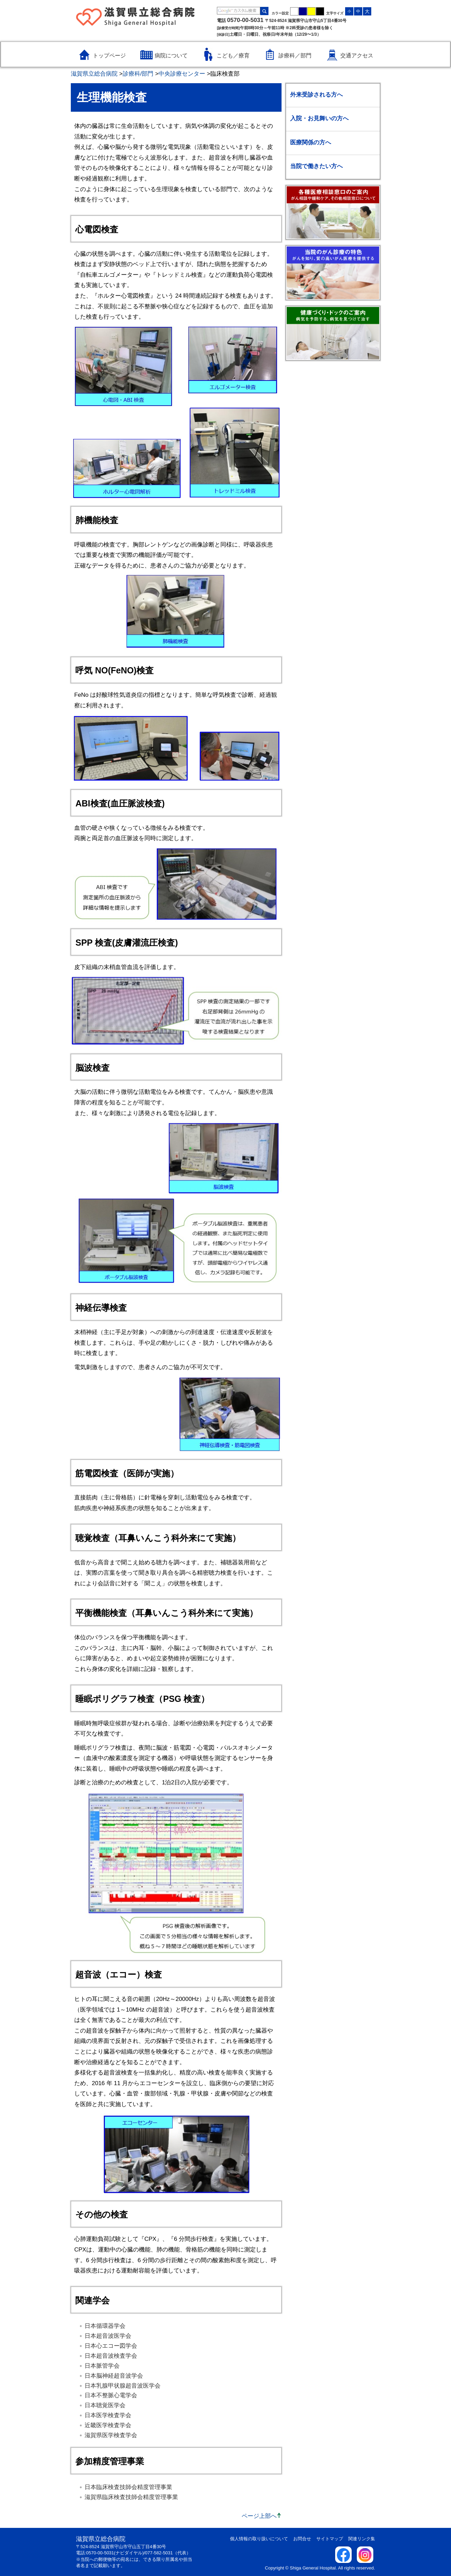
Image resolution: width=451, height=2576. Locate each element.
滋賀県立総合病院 (94, 73)
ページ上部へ (259, 2516)
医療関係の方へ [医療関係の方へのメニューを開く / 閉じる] (310, 142)
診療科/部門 (138, 73)
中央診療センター (181, 73)
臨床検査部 (225, 73)
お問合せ (302, 2538)
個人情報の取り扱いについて (259, 2538)
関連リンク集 (361, 2538)
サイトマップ (329, 2538)
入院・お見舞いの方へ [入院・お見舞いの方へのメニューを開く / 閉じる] (319, 118)
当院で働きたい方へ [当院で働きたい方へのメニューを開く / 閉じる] (316, 166)
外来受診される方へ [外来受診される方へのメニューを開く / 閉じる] (316, 94)
